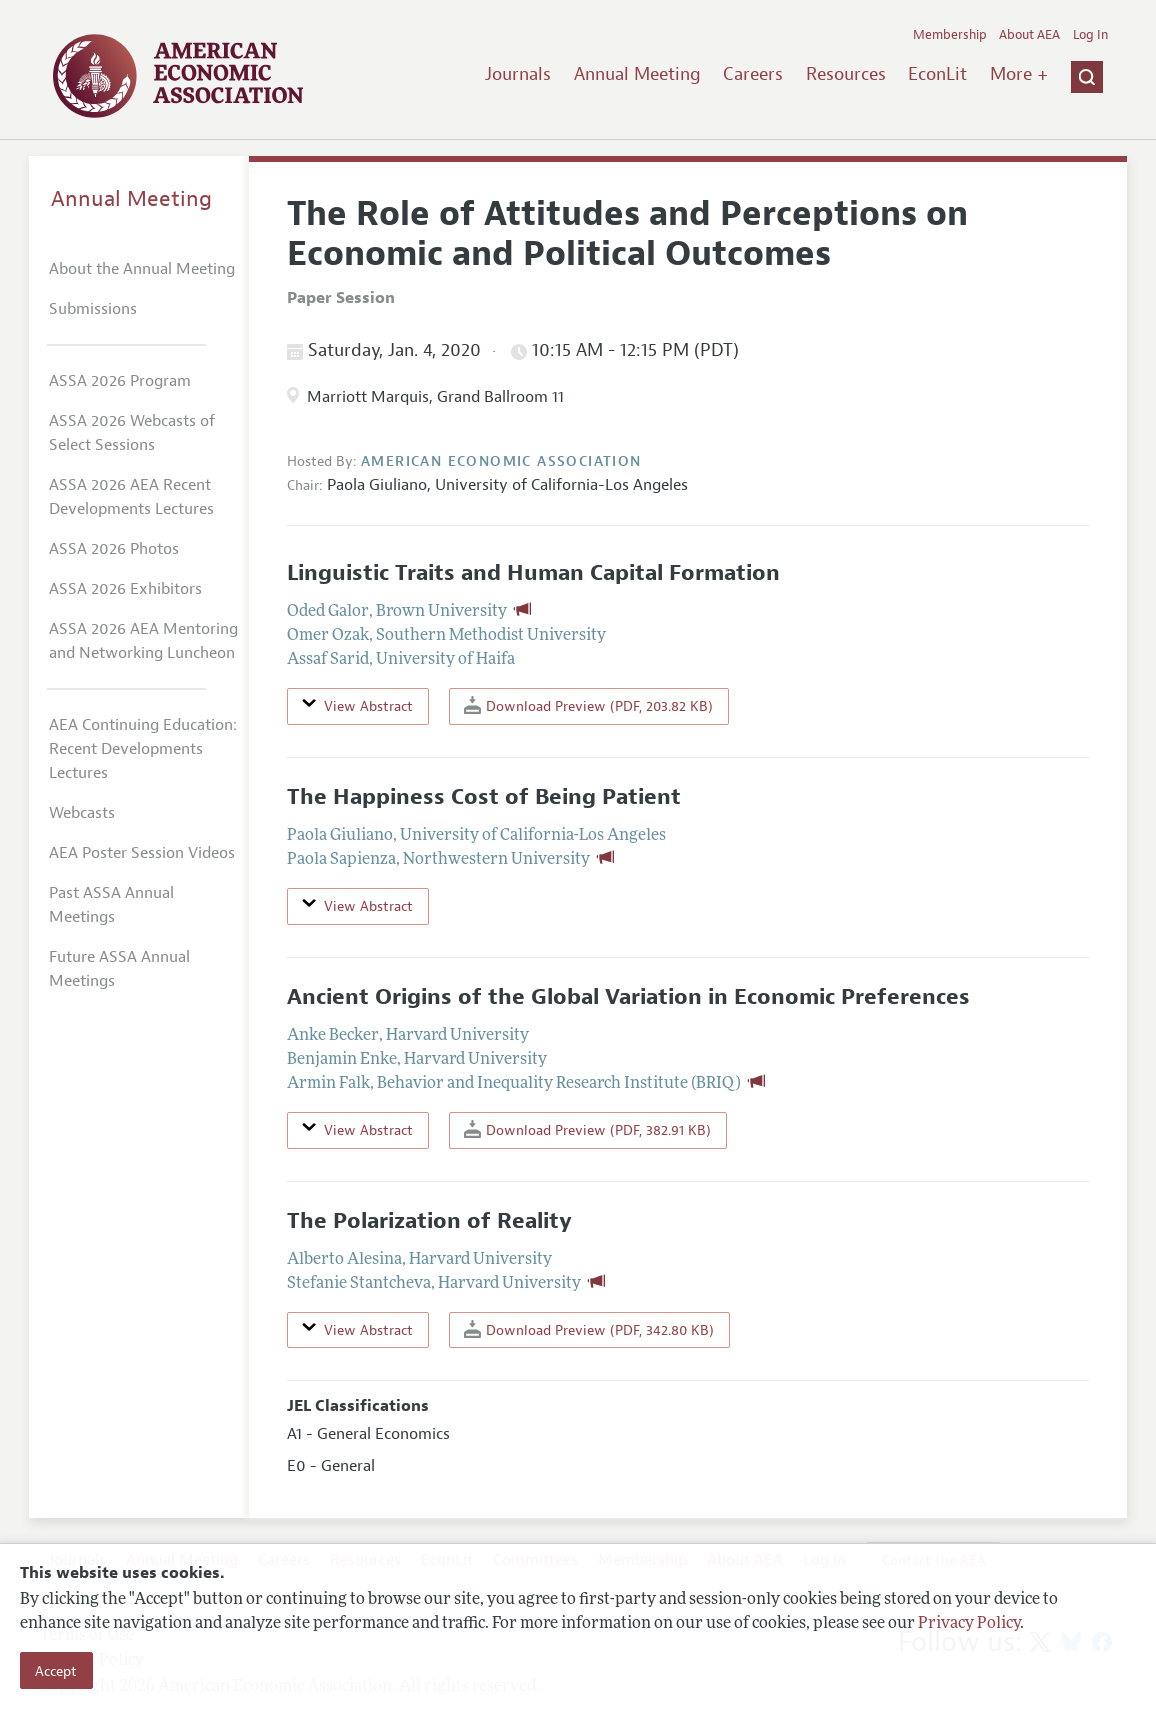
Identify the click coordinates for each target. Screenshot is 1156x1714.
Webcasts (82, 813)
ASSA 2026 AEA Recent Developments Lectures (131, 497)
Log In (1090, 35)
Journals (518, 74)
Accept (56, 1671)
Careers (753, 74)
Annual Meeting (637, 74)
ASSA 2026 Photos (114, 549)
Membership (950, 35)
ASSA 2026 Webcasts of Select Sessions (132, 433)
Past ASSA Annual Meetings (111, 905)
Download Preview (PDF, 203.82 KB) (588, 705)
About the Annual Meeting (142, 269)
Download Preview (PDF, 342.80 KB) (589, 1329)
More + (1019, 74)
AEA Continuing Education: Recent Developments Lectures (143, 749)
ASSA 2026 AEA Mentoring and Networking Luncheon (143, 641)
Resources (846, 74)
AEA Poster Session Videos (142, 853)
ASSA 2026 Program (120, 381)
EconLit (937, 74)
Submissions (93, 309)
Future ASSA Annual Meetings (119, 969)
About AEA (1029, 35)
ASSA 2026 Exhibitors (125, 589)
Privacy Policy (969, 1624)
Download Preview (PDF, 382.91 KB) (587, 1129)
